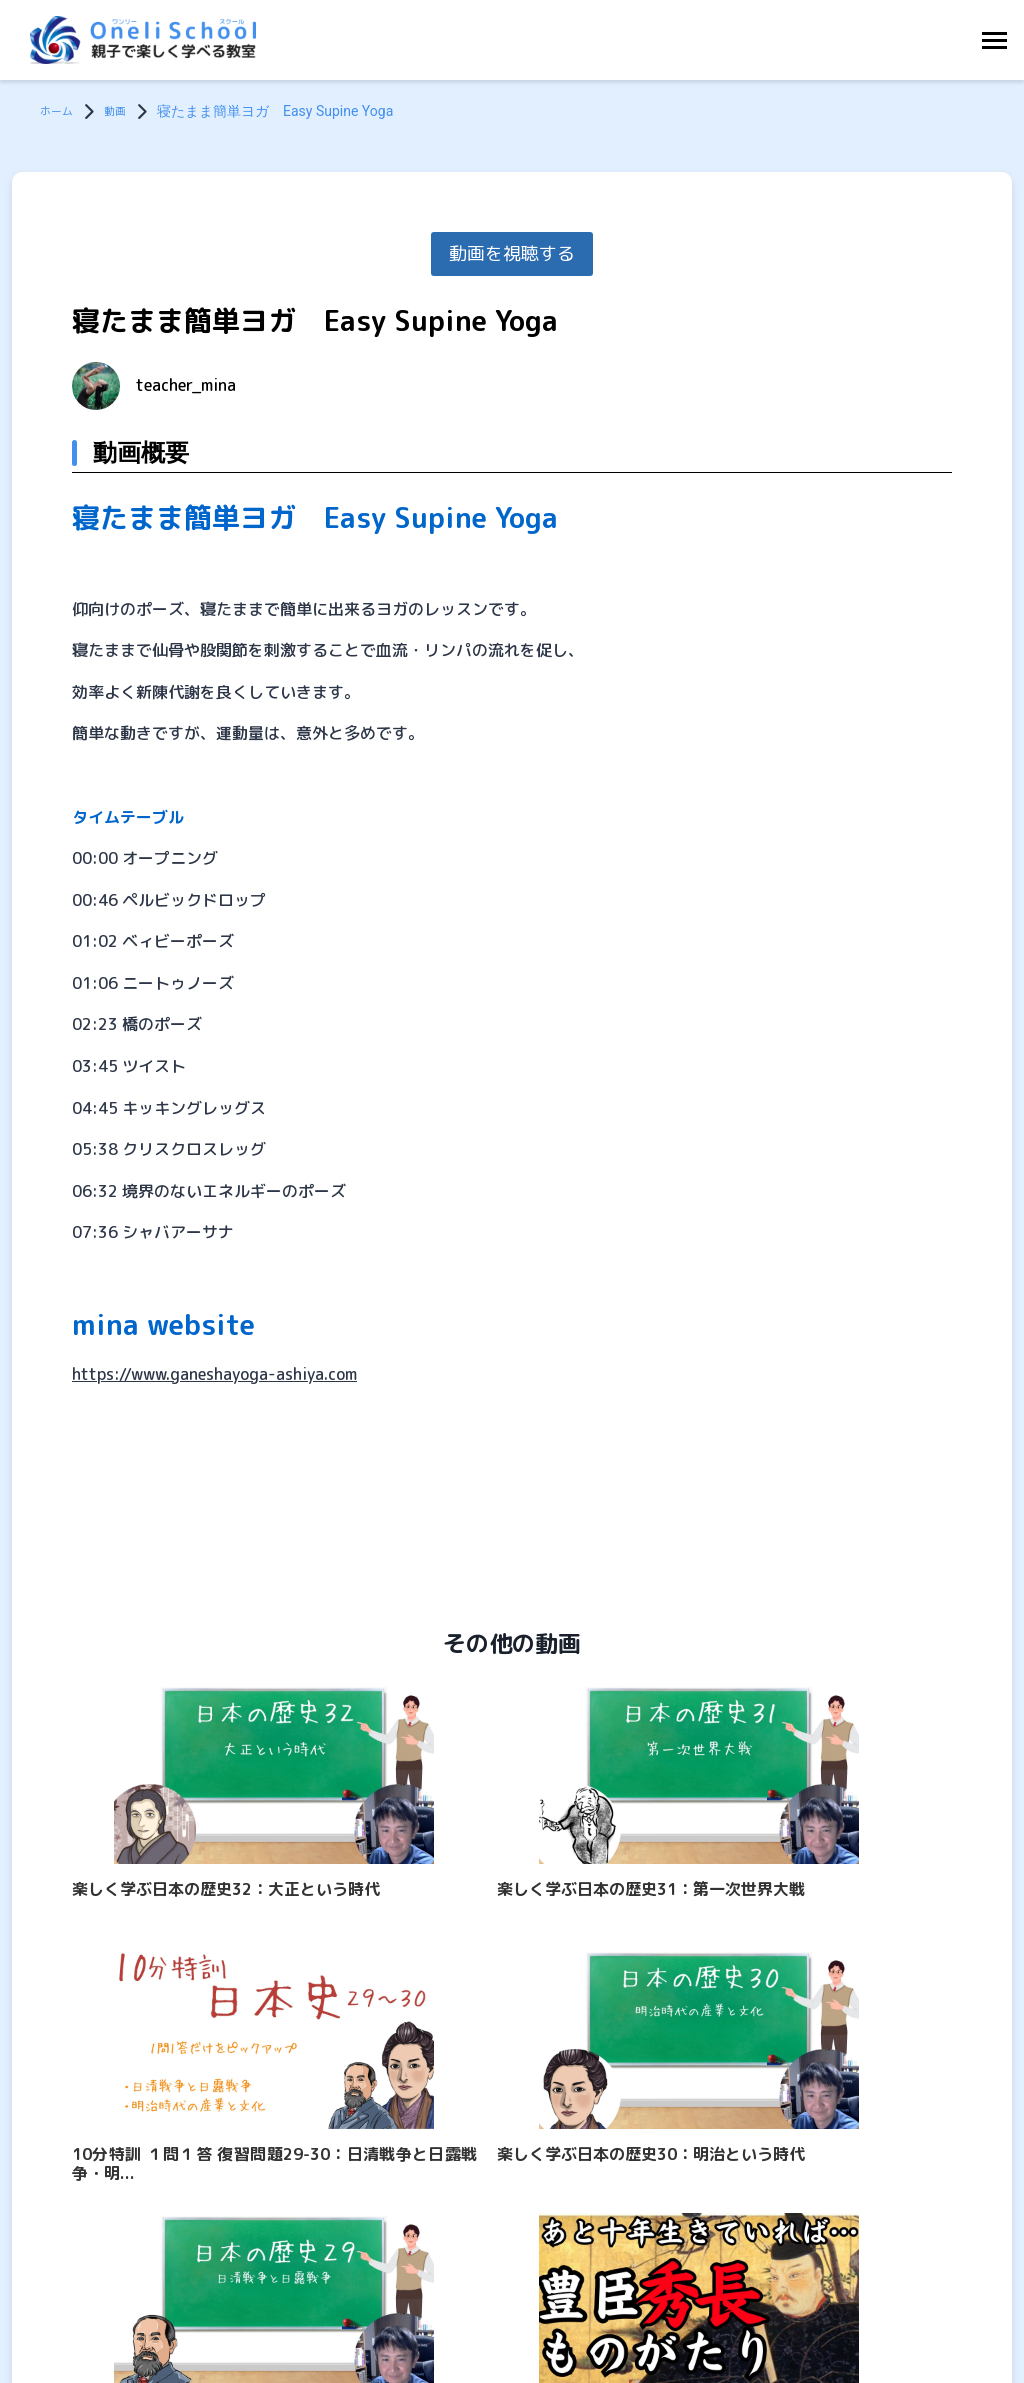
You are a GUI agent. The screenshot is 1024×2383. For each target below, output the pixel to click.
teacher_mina (186, 385)
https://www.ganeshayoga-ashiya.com (214, 1374)
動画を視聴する (512, 253)
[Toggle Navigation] (1000, 40)
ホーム (61, 110)
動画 (127, 110)
